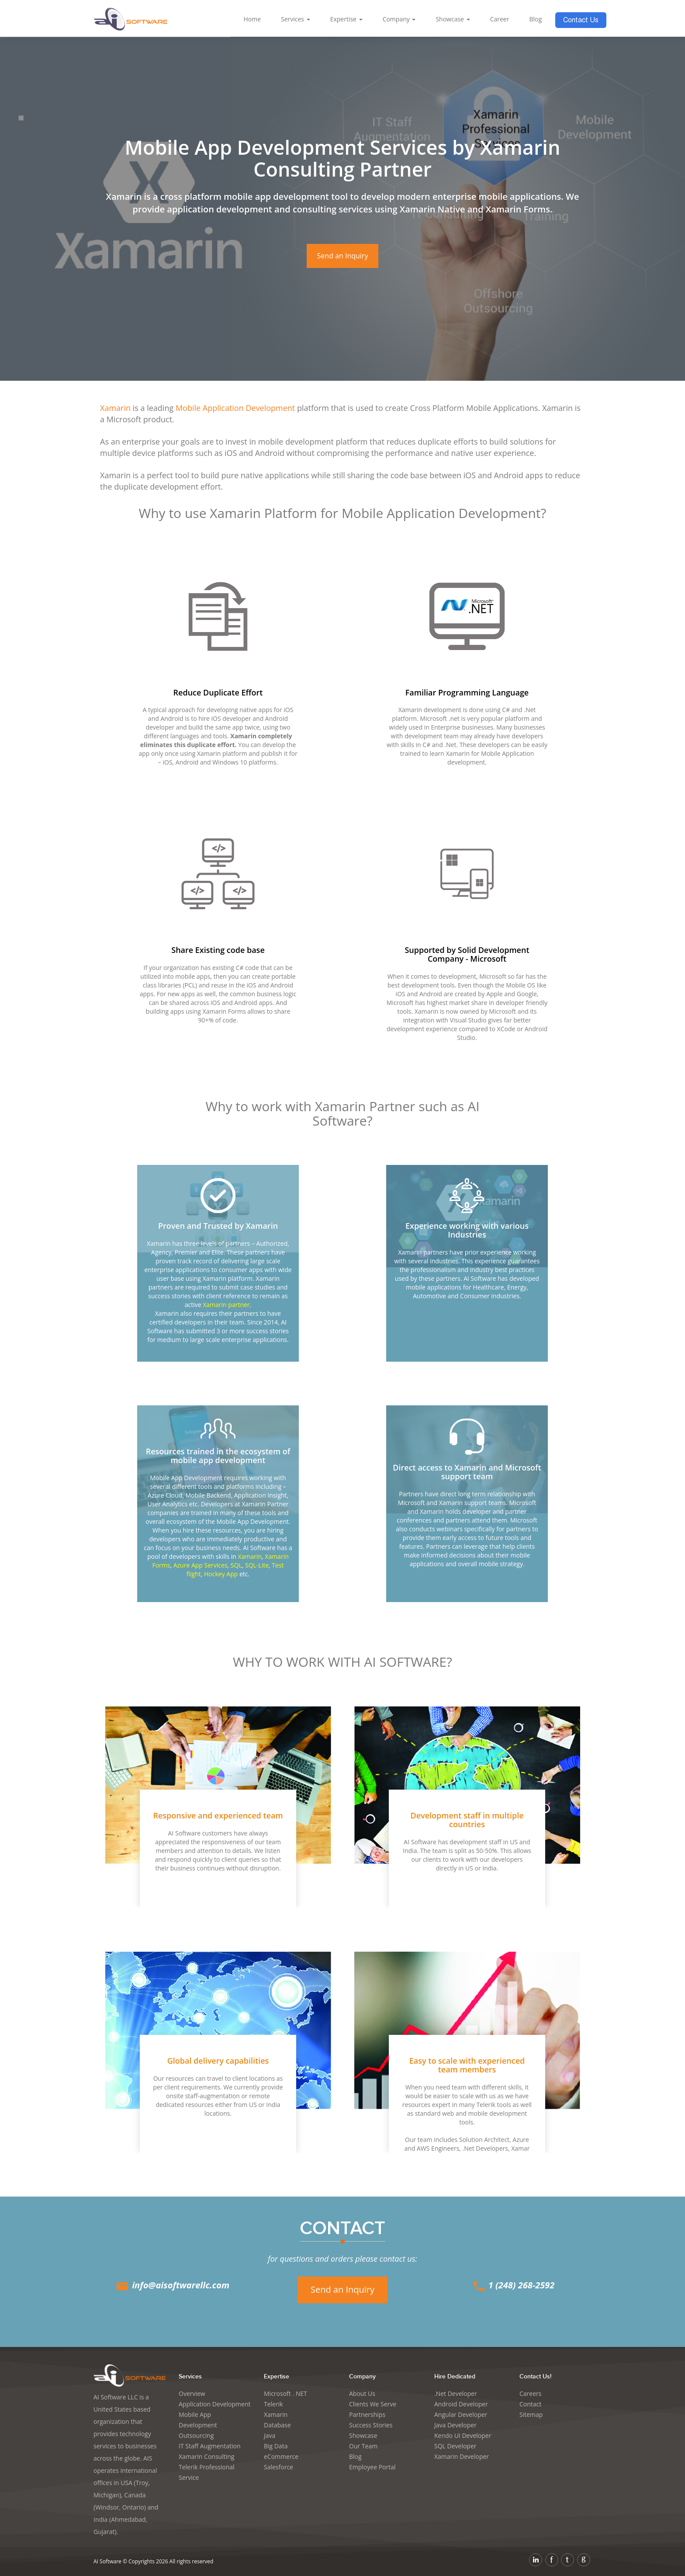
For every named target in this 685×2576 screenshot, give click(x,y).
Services (295, 19)
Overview (192, 2393)
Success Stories (370, 2425)
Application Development (215, 2404)
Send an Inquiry (342, 256)
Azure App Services (200, 1565)
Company (399, 19)
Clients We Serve (372, 2404)
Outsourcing (196, 2435)
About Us (362, 2393)
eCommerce (281, 2456)
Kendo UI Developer (462, 2435)
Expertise (346, 19)
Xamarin (115, 408)
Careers (530, 2393)
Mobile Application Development (235, 408)
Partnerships (367, 2414)
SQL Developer (455, 2446)
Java (269, 2435)
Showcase (453, 19)
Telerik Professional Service (207, 2472)
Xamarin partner (226, 1304)
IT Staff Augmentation (210, 2446)
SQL (236, 1565)
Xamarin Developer (461, 2456)
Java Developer (455, 2425)
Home (252, 19)
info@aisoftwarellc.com (172, 2285)
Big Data (276, 2446)
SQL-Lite (257, 1565)
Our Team (363, 2446)
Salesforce (278, 2467)
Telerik (273, 2404)
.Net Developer (455, 2393)
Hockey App (221, 1574)
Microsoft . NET (285, 2393)
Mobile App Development (198, 2419)
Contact (530, 2404)
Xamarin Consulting (206, 2456)
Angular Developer (460, 2414)
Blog (535, 19)
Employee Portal (372, 2467)
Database (277, 2425)
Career (499, 19)
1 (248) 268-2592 (513, 2285)
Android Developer (461, 2404)
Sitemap (531, 2414)
